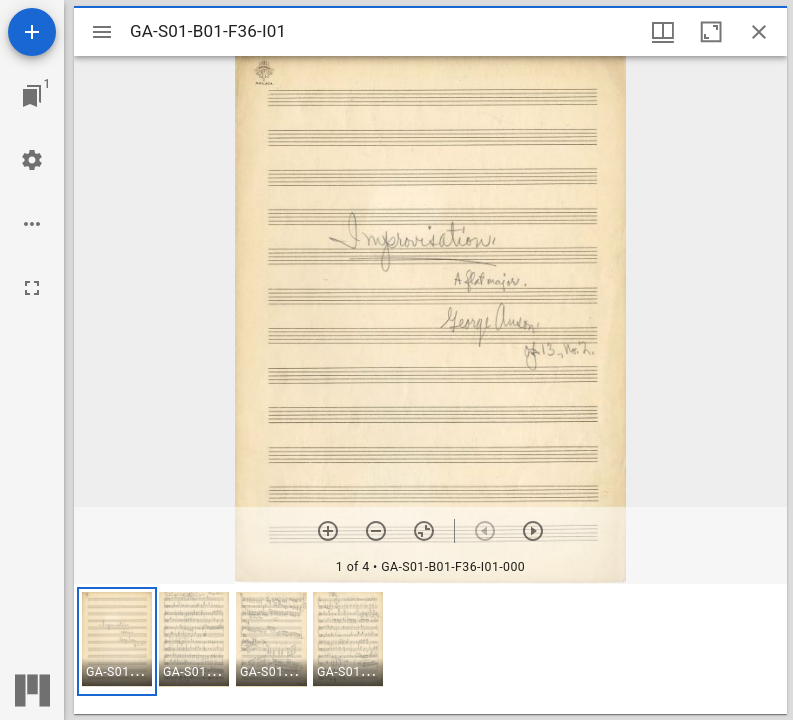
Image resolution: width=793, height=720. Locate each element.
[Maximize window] (711, 32)
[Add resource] (32, 32)
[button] (117, 641)
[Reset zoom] (424, 531)
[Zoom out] (376, 531)
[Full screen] (32, 288)
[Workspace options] (32, 224)
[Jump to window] (32, 96)
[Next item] (533, 531)
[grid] (430, 649)
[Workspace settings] (32, 160)
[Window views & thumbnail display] (663, 32)
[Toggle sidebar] (102, 32)
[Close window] (759, 32)
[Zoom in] (328, 531)
